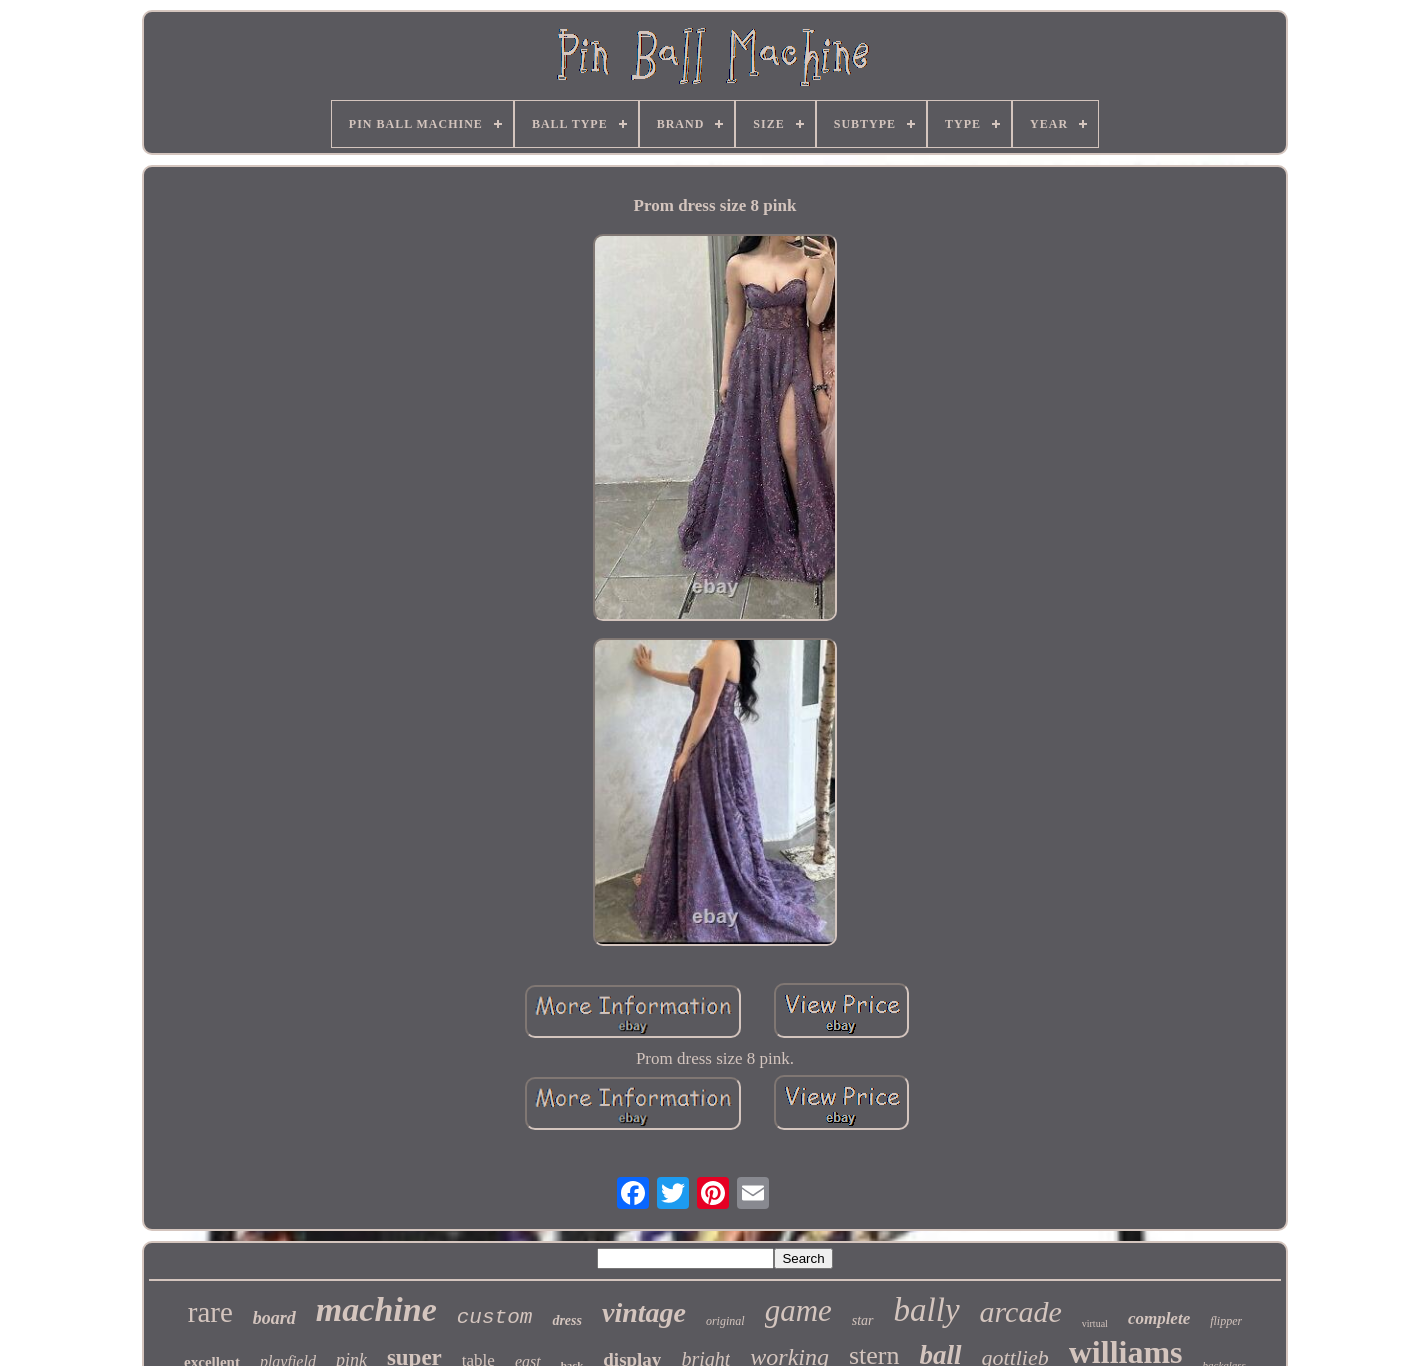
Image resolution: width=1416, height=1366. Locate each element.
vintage (644, 1312)
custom (495, 1317)
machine (376, 1309)
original (725, 1321)
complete (1159, 1318)
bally (927, 1310)
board (274, 1318)
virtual (1095, 1323)
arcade (1021, 1311)
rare (210, 1312)
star (863, 1320)
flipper (1226, 1321)
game (798, 1310)
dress (567, 1320)
